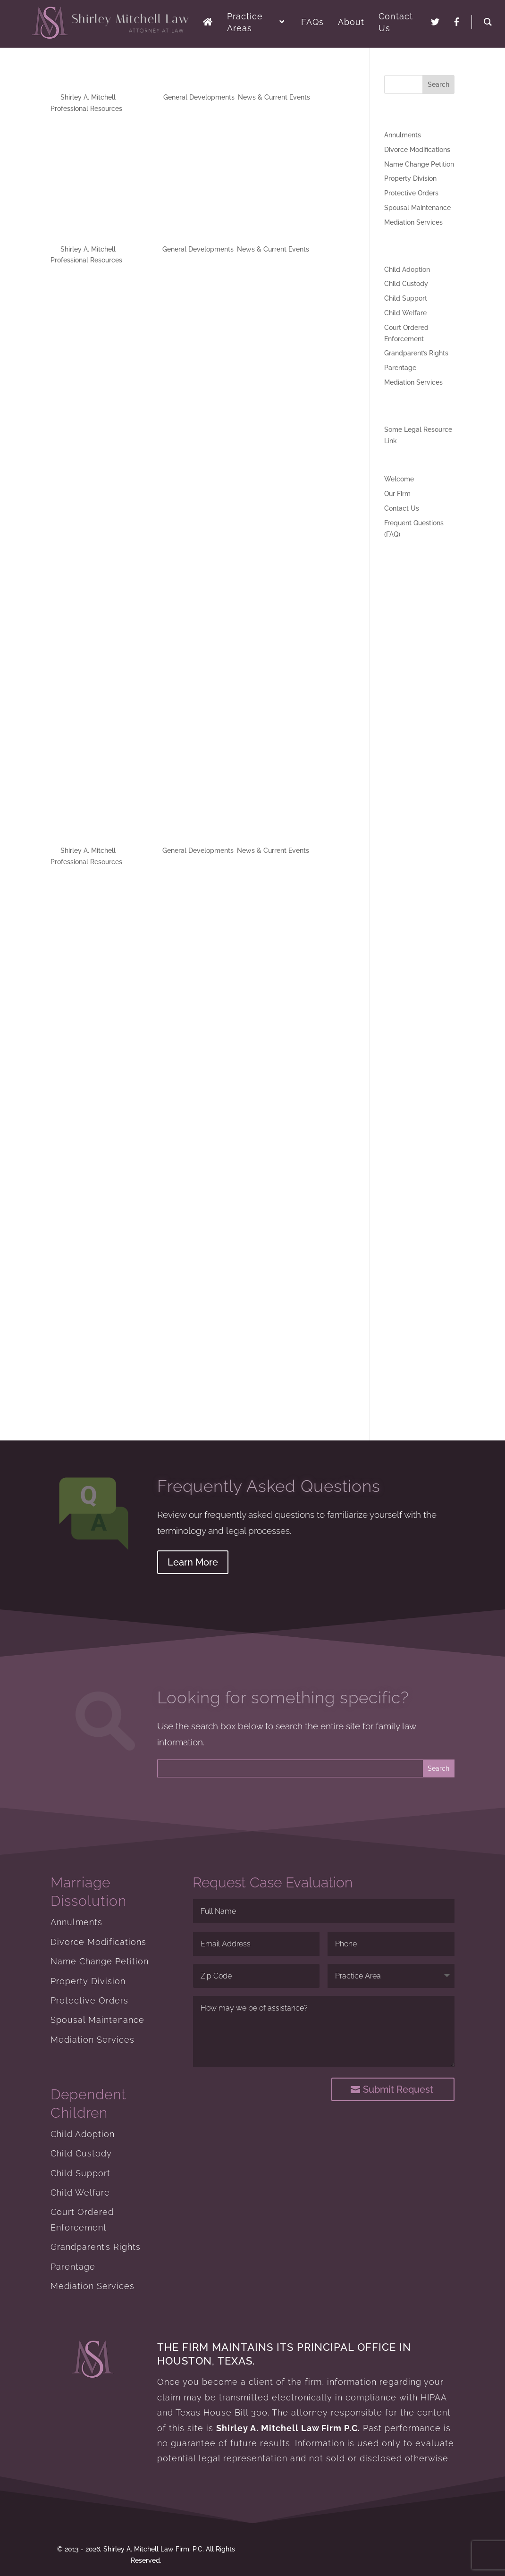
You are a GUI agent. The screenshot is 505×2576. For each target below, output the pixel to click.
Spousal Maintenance (417, 207)
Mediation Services (413, 222)
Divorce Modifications (417, 149)
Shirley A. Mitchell (88, 97)
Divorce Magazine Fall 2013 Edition (149, 834)
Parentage (400, 367)
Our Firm (397, 493)
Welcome (399, 479)
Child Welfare (405, 313)
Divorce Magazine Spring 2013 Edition (157, 233)
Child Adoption (407, 269)
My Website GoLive (105, 81)
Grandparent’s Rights (416, 353)
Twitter (116, 147)
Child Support (405, 298)
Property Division (410, 178)
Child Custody (406, 283)
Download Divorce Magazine (94, 310)
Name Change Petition (419, 164)
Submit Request (406, 2089)
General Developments (199, 97)
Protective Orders (411, 193)
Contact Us (401, 508)
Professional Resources (86, 108)
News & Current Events (274, 97)
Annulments (402, 135)
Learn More (193, 1562)
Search (438, 84)
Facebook (111, 183)
